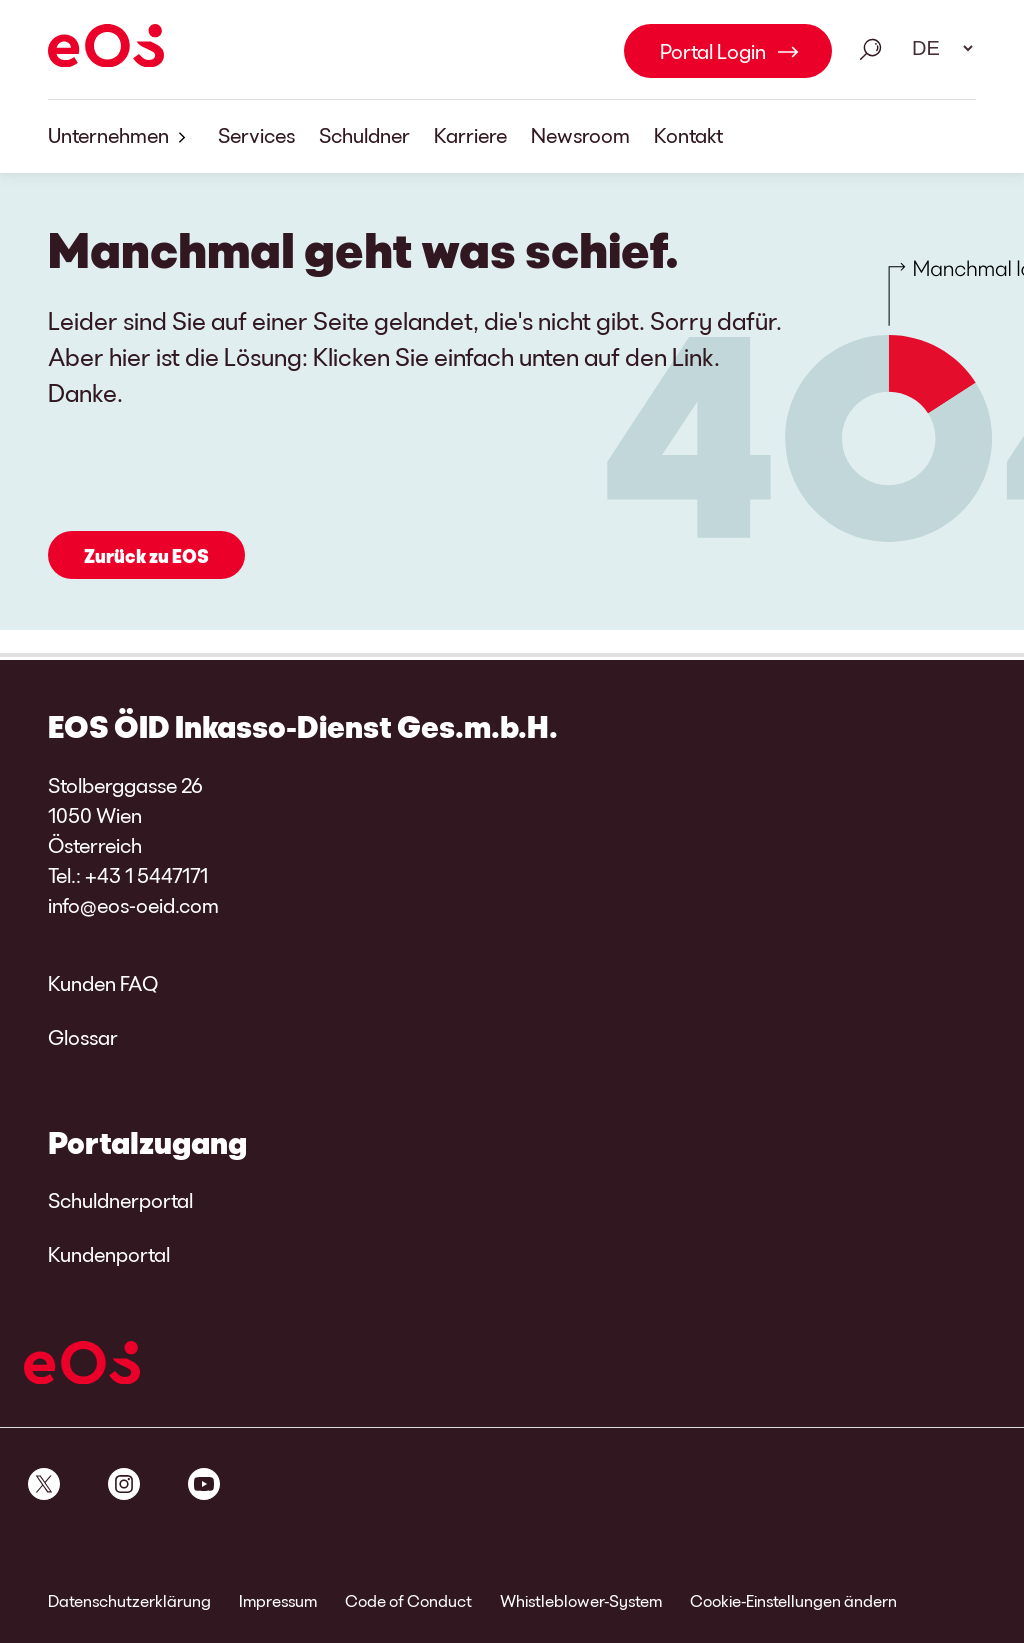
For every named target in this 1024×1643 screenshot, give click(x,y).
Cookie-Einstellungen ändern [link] (793, 1600)
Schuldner (364, 135)
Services (256, 135)
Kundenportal (109, 1254)
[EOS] (106, 49)
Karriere (470, 135)
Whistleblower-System (581, 1600)
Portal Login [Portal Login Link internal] (713, 51)
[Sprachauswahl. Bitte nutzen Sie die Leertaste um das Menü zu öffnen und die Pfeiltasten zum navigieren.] (936, 48)
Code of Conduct (408, 1600)
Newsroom (580, 135)
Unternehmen (121, 136)
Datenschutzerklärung (129, 1600)
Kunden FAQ (103, 983)
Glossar (83, 1037)
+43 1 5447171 (146, 875)
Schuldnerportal (120, 1200)
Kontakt (688, 135)
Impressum (278, 1600)
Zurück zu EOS (146, 556)
